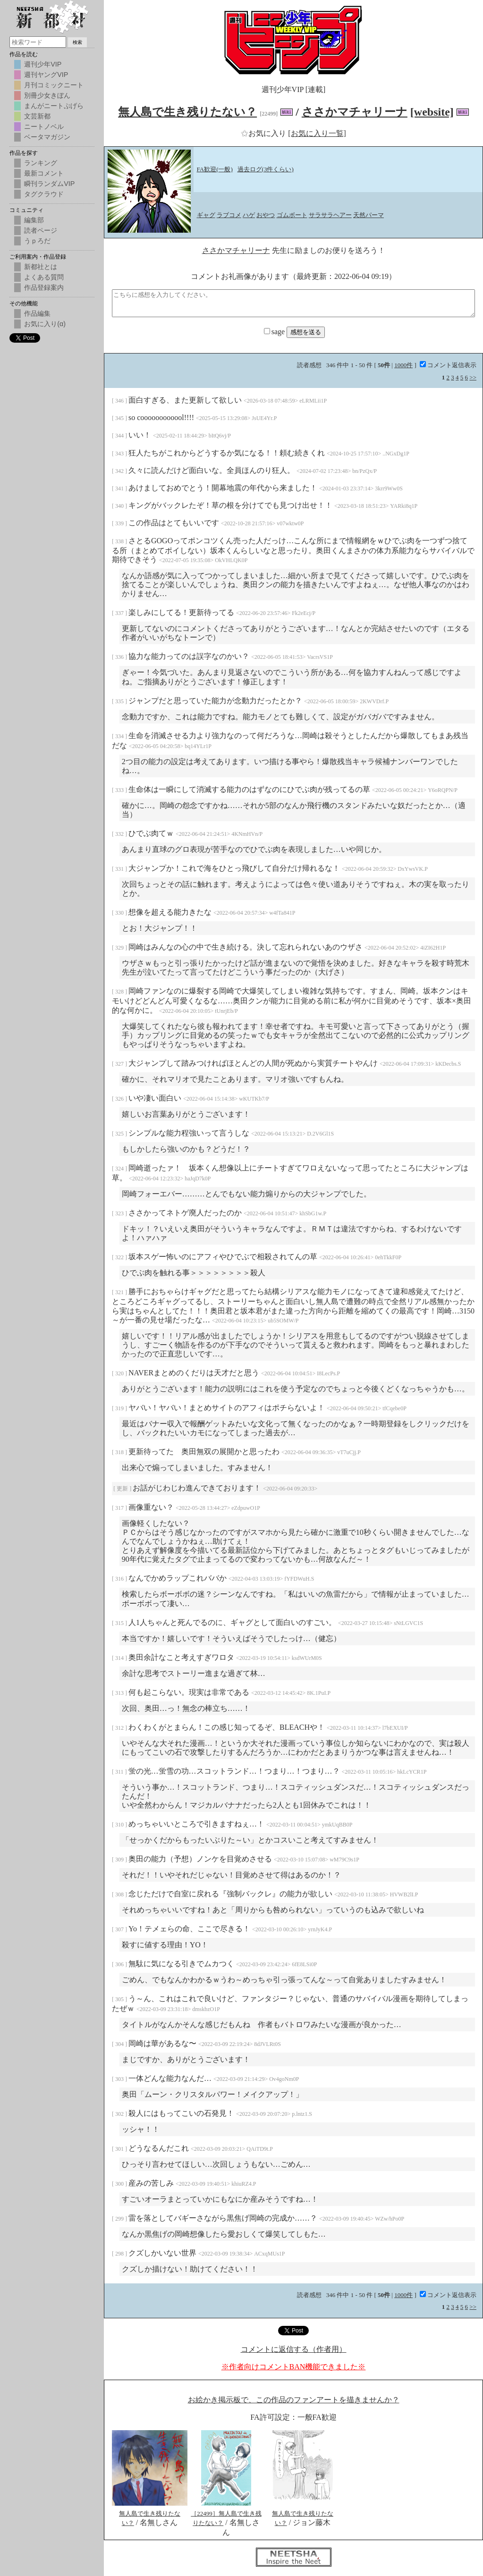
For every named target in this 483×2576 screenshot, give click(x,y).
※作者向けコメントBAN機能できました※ (293, 2367)
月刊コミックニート (54, 85)
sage (275, 332)
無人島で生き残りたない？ (187, 112)
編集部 (34, 220)
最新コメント (44, 173)
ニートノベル (44, 126)
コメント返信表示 (448, 365)
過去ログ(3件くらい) (265, 169)
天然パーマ (368, 215)
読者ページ (40, 230)
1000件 (403, 365)
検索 (77, 42)
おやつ (265, 215)
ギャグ (206, 215)
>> (472, 377)
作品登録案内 (44, 287)
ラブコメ (229, 215)
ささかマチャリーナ (354, 112)
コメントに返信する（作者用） (294, 2349)
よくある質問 (44, 277)
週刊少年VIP (42, 64)
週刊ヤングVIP (46, 74)
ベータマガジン (47, 137)
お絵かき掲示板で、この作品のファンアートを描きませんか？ (293, 2400)
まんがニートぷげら (54, 105)
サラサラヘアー (330, 215)
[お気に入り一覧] (317, 133)
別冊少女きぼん (47, 95)
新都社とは (40, 266)
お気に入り (264, 133)
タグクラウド (44, 194)
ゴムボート (292, 215)
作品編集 (37, 313)
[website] (432, 112)
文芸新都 (37, 116)
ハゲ (249, 215)
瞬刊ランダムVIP (49, 183)
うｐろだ (37, 240)
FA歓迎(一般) (215, 169)
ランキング (40, 163)
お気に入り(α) (45, 324)
